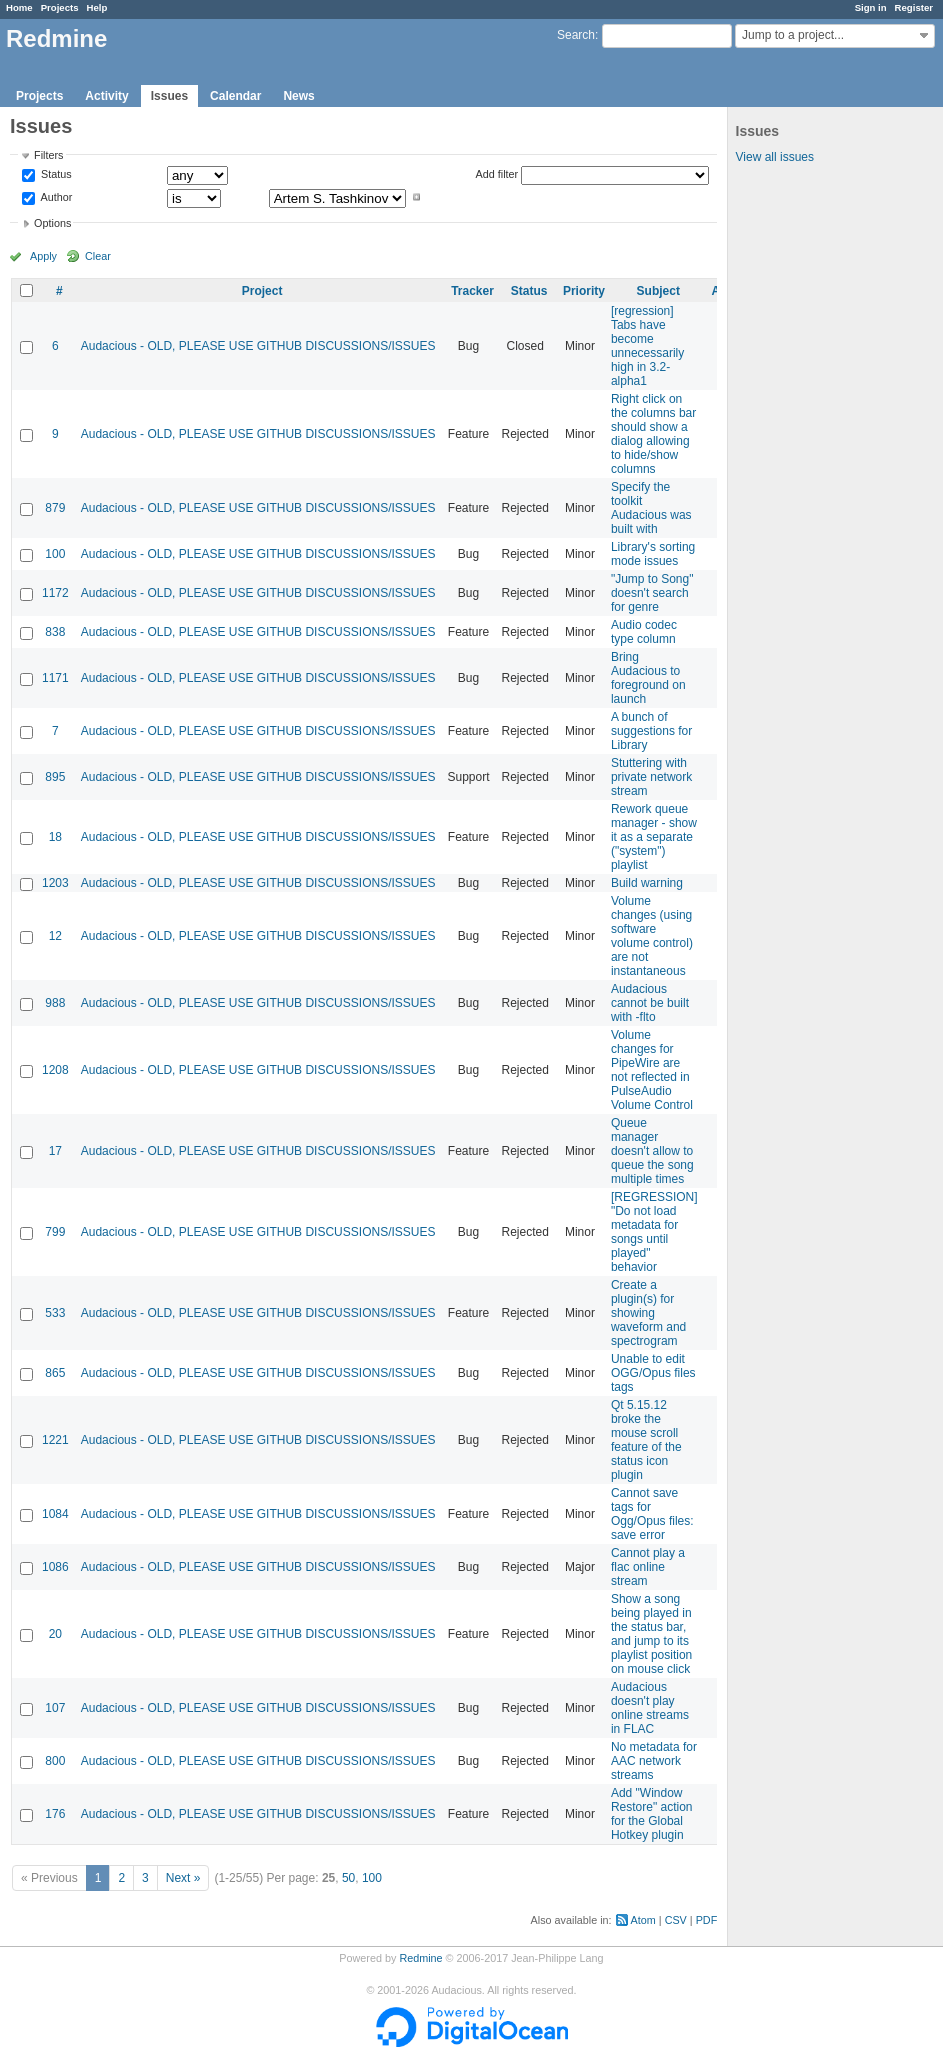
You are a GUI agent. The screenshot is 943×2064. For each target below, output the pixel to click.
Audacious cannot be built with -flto (650, 1003)
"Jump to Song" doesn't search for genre (652, 593)
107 (55, 1708)
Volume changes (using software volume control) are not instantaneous (652, 936)
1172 (55, 593)
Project (262, 291)
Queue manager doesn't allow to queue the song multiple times (652, 1151)
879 (55, 508)
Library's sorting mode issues (653, 554)
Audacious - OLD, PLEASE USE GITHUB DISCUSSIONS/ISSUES (258, 346)
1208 (55, 1070)
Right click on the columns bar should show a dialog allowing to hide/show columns (653, 434)
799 (55, 1232)
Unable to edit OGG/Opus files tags (653, 1373)
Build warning (647, 883)
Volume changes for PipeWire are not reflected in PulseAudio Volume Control (652, 1070)
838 (55, 632)
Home (19, 7)
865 (55, 1373)
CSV (676, 1920)
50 (348, 1878)
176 (55, 1814)
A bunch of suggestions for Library (651, 731)
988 (55, 1003)
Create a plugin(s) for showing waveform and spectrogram (648, 1313)
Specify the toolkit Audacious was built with (651, 508)
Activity (106, 96)
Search (576, 35)
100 (55, 554)
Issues (169, 96)
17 (55, 1151)
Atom (643, 1920)
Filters (48, 155)
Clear (98, 256)
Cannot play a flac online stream (648, 1567)
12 (55, 936)
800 (55, 1761)
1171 (55, 678)
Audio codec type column (644, 632)
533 (55, 1313)
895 (55, 777)
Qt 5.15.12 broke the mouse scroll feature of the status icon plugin (646, 1440)
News (298, 96)
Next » (183, 1878)
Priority (584, 291)
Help (97, 7)
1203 (55, 883)
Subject (658, 291)
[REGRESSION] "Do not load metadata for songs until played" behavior (654, 1232)
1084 (55, 1514)
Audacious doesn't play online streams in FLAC (650, 1708)
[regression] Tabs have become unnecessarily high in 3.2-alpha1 (647, 346)
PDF (707, 1920)
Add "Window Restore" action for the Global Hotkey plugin (652, 1814)
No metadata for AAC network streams (654, 1761)
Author (55, 197)
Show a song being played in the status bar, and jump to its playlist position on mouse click (651, 1634)
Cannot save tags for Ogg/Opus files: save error (652, 1514)
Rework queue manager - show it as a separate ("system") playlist (654, 837)
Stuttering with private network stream (651, 777)
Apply (43, 256)
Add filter (497, 174)
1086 (55, 1567)
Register (914, 7)
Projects (60, 7)
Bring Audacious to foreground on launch (648, 678)
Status (55, 175)
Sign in (871, 7)
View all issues (775, 157)
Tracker (472, 291)
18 (55, 837)
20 (55, 1634)
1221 (55, 1440)
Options (52, 223)
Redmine (420, 1958)
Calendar (235, 96)
